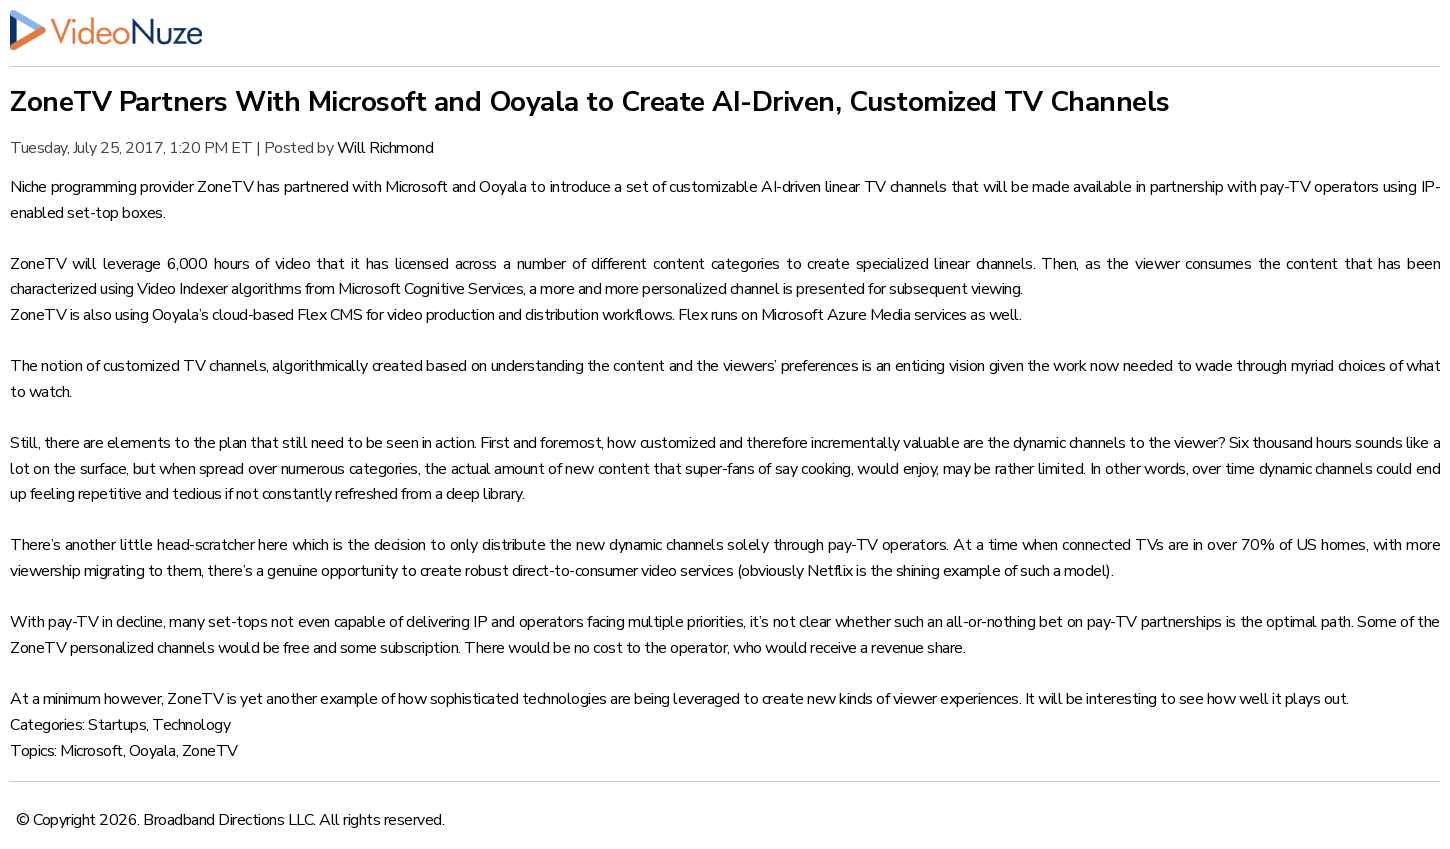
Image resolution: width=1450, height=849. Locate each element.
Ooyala (152, 751)
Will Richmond (385, 148)
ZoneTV (210, 751)
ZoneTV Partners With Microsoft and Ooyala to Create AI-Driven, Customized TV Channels (590, 102)
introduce (580, 187)
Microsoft (91, 751)
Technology (191, 725)
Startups (117, 725)
